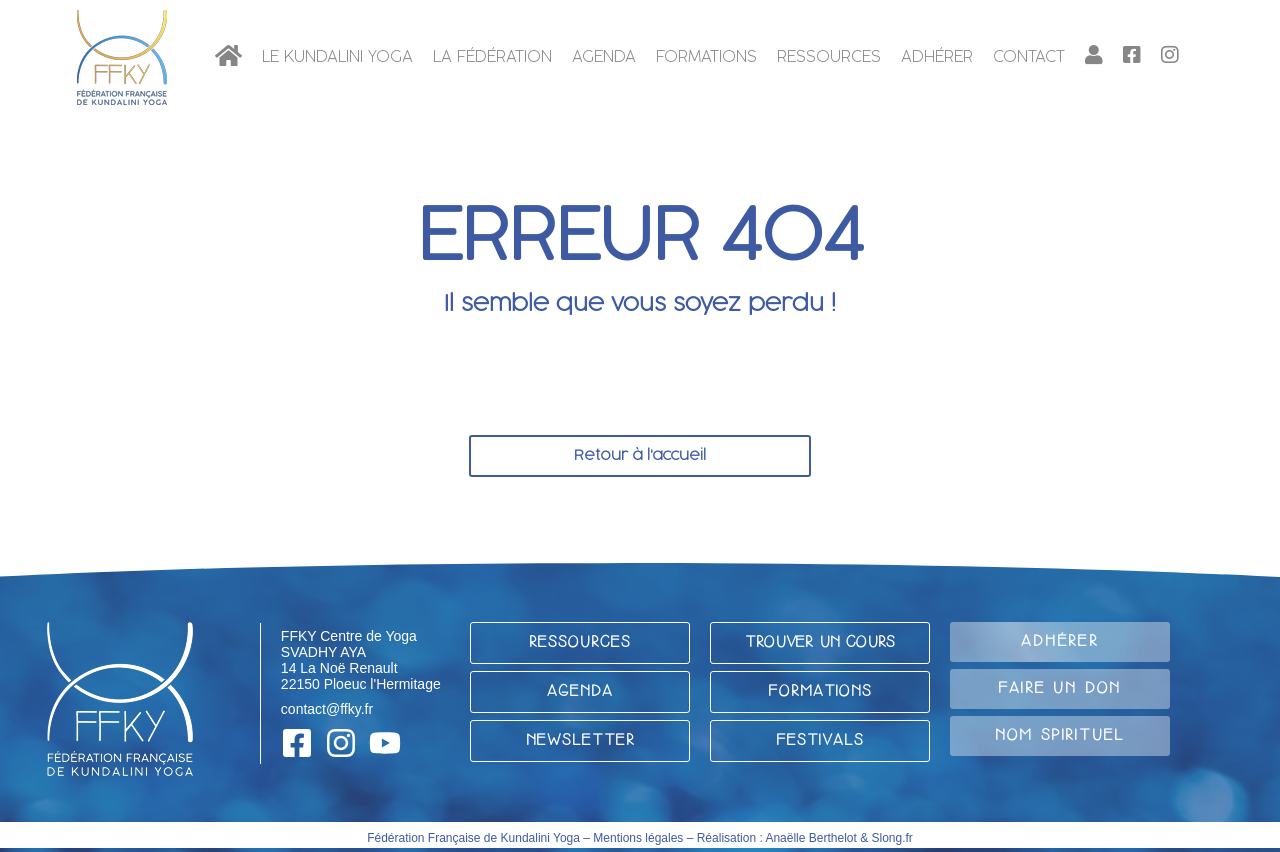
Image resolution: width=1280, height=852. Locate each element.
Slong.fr (892, 838)
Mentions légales (638, 838)
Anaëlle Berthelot (810, 838)
